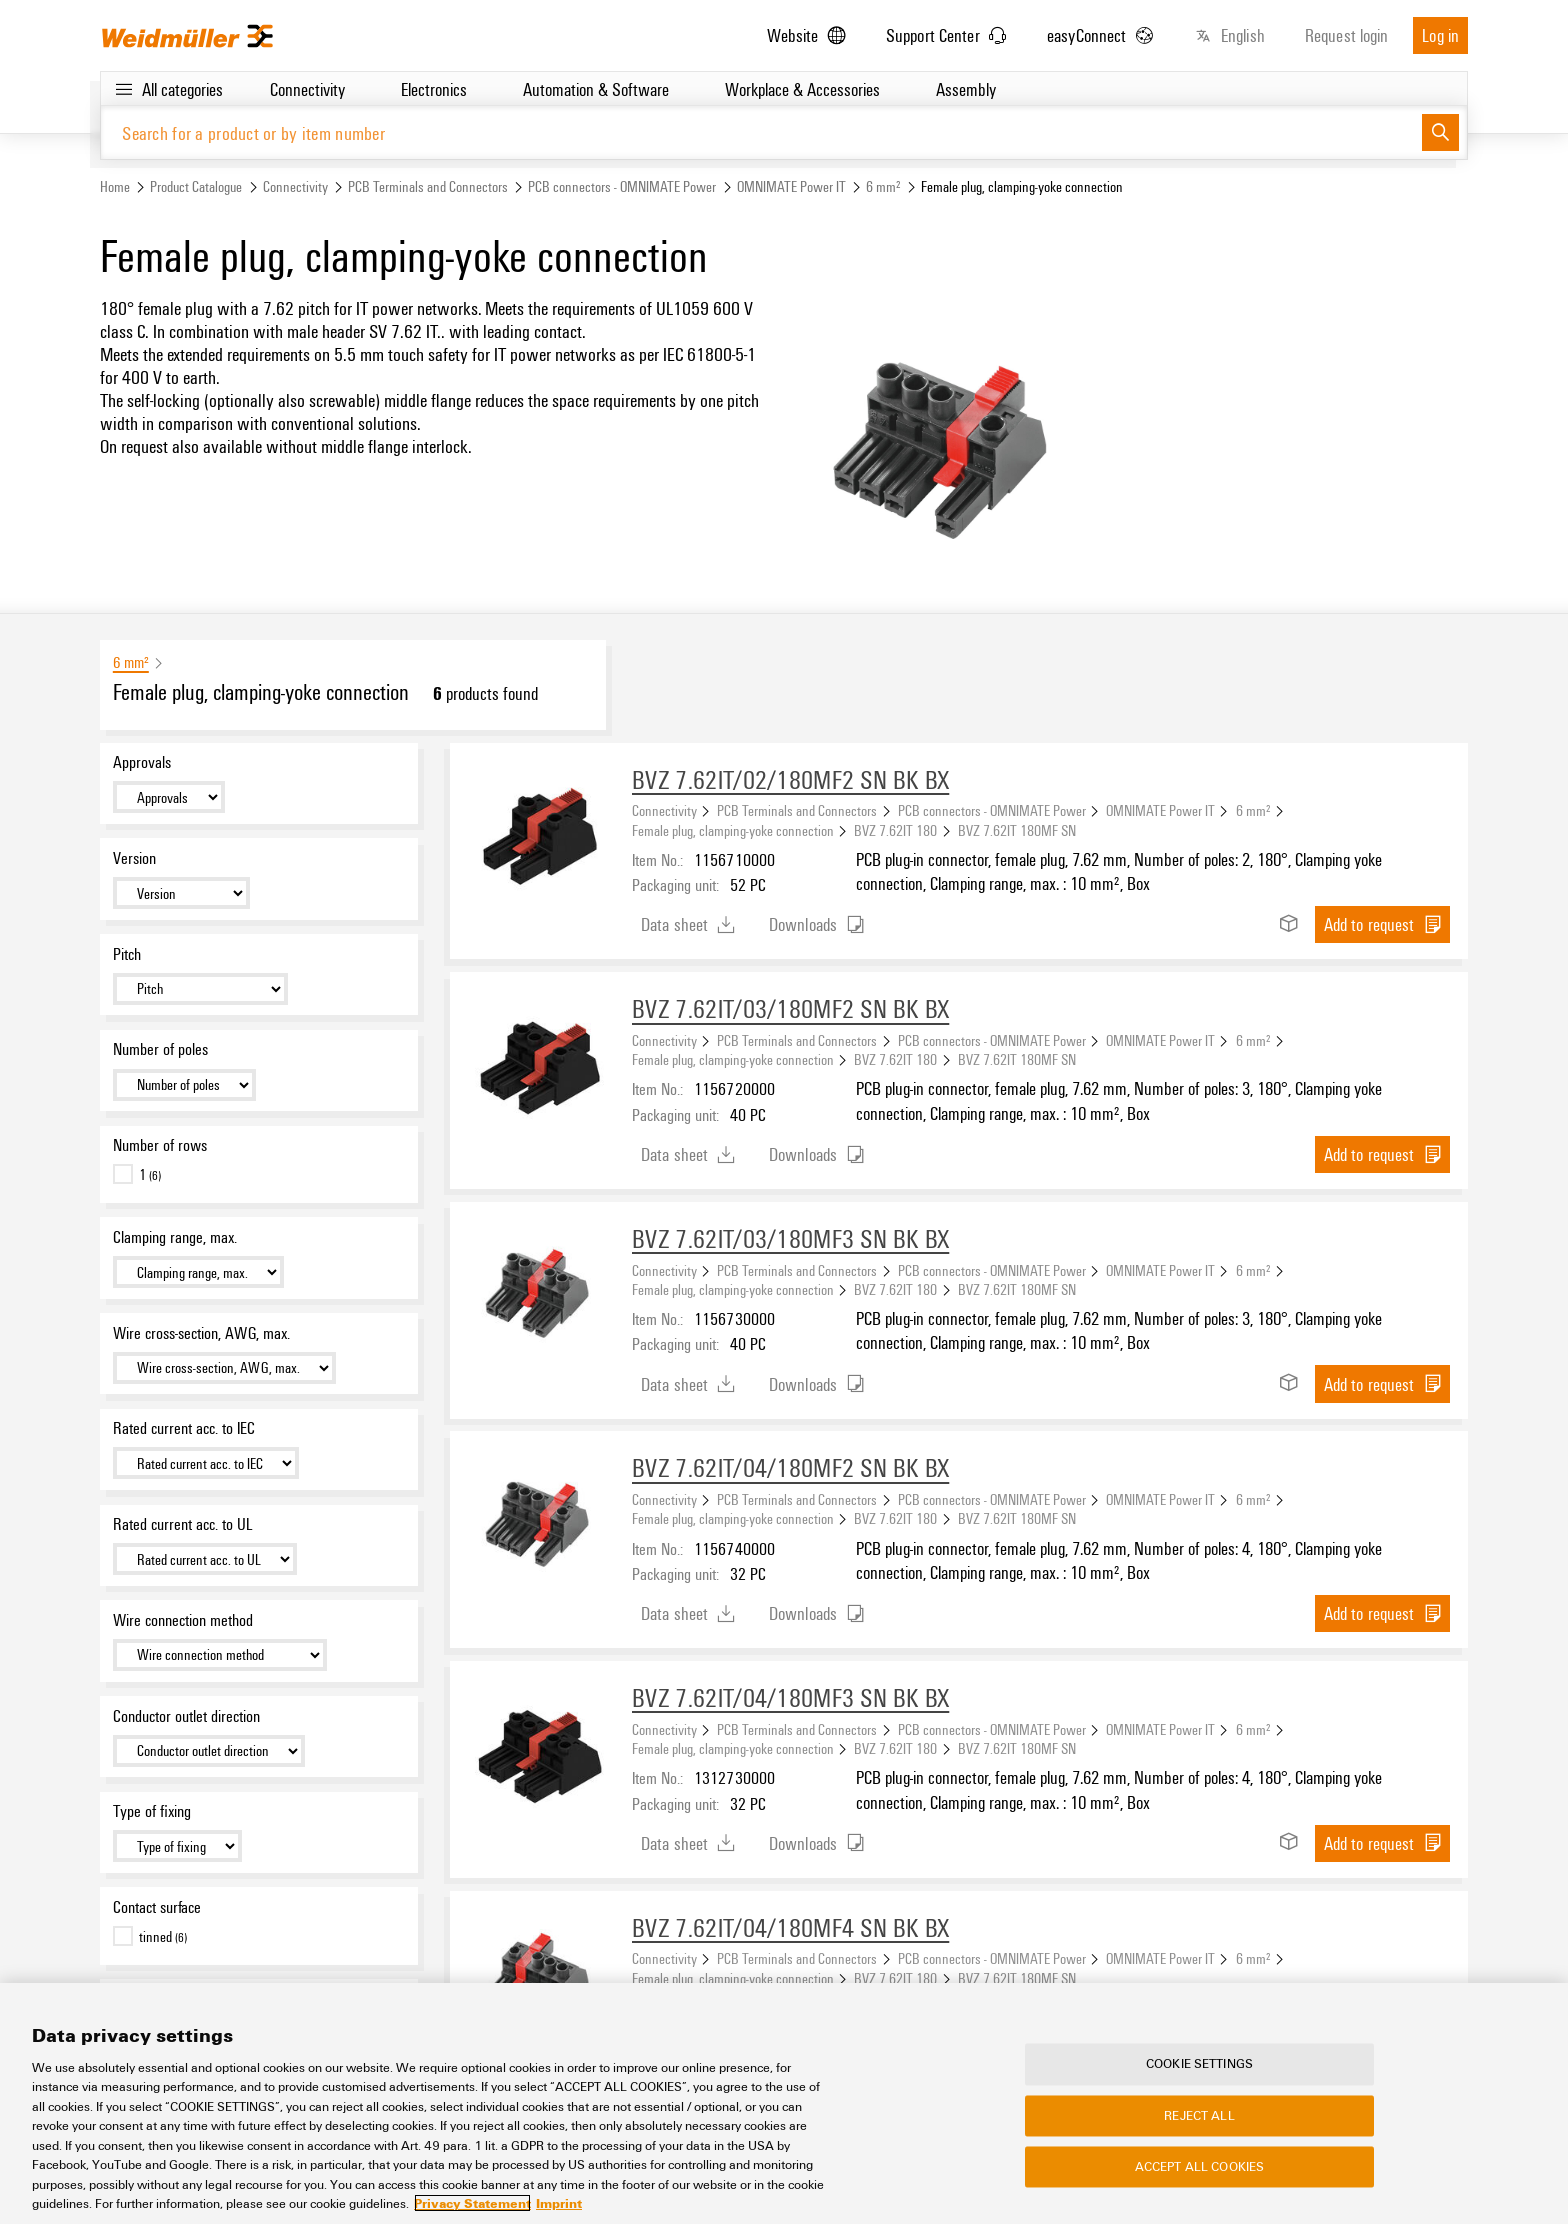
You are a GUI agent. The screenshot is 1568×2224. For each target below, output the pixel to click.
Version (134, 858)
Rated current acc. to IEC (184, 1428)
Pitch (127, 954)
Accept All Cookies (1199, 2167)
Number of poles (160, 1049)
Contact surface (157, 1907)
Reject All (1199, 2116)
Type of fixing (152, 1811)
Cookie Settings (1199, 2065)
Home (115, 186)
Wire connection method (183, 1620)
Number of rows (160, 1145)
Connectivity (295, 186)
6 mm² (883, 186)
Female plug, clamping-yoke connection (733, 830)
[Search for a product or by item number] (761, 132)
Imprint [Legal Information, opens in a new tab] (559, 2204)
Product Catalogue (196, 186)
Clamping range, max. (175, 1237)
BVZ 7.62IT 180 (895, 830)
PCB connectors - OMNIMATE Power (622, 186)
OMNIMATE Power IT (791, 186)
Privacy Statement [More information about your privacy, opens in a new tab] (472, 2204)
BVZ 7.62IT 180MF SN (1017, 830)
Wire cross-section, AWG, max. (201, 1333)
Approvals (142, 762)
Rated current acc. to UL (182, 1524)
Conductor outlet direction (186, 1716)
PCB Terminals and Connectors (428, 186)
